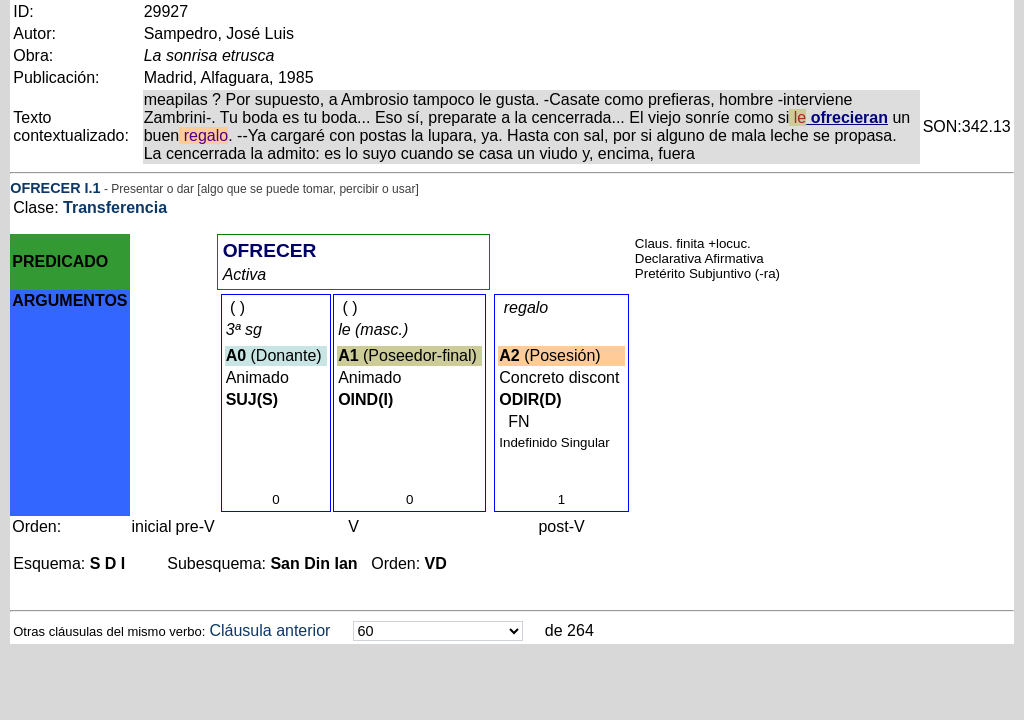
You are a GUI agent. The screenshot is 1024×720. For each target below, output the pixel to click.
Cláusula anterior (269, 630)
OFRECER (45, 188)
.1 (95, 188)
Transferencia (115, 207)
